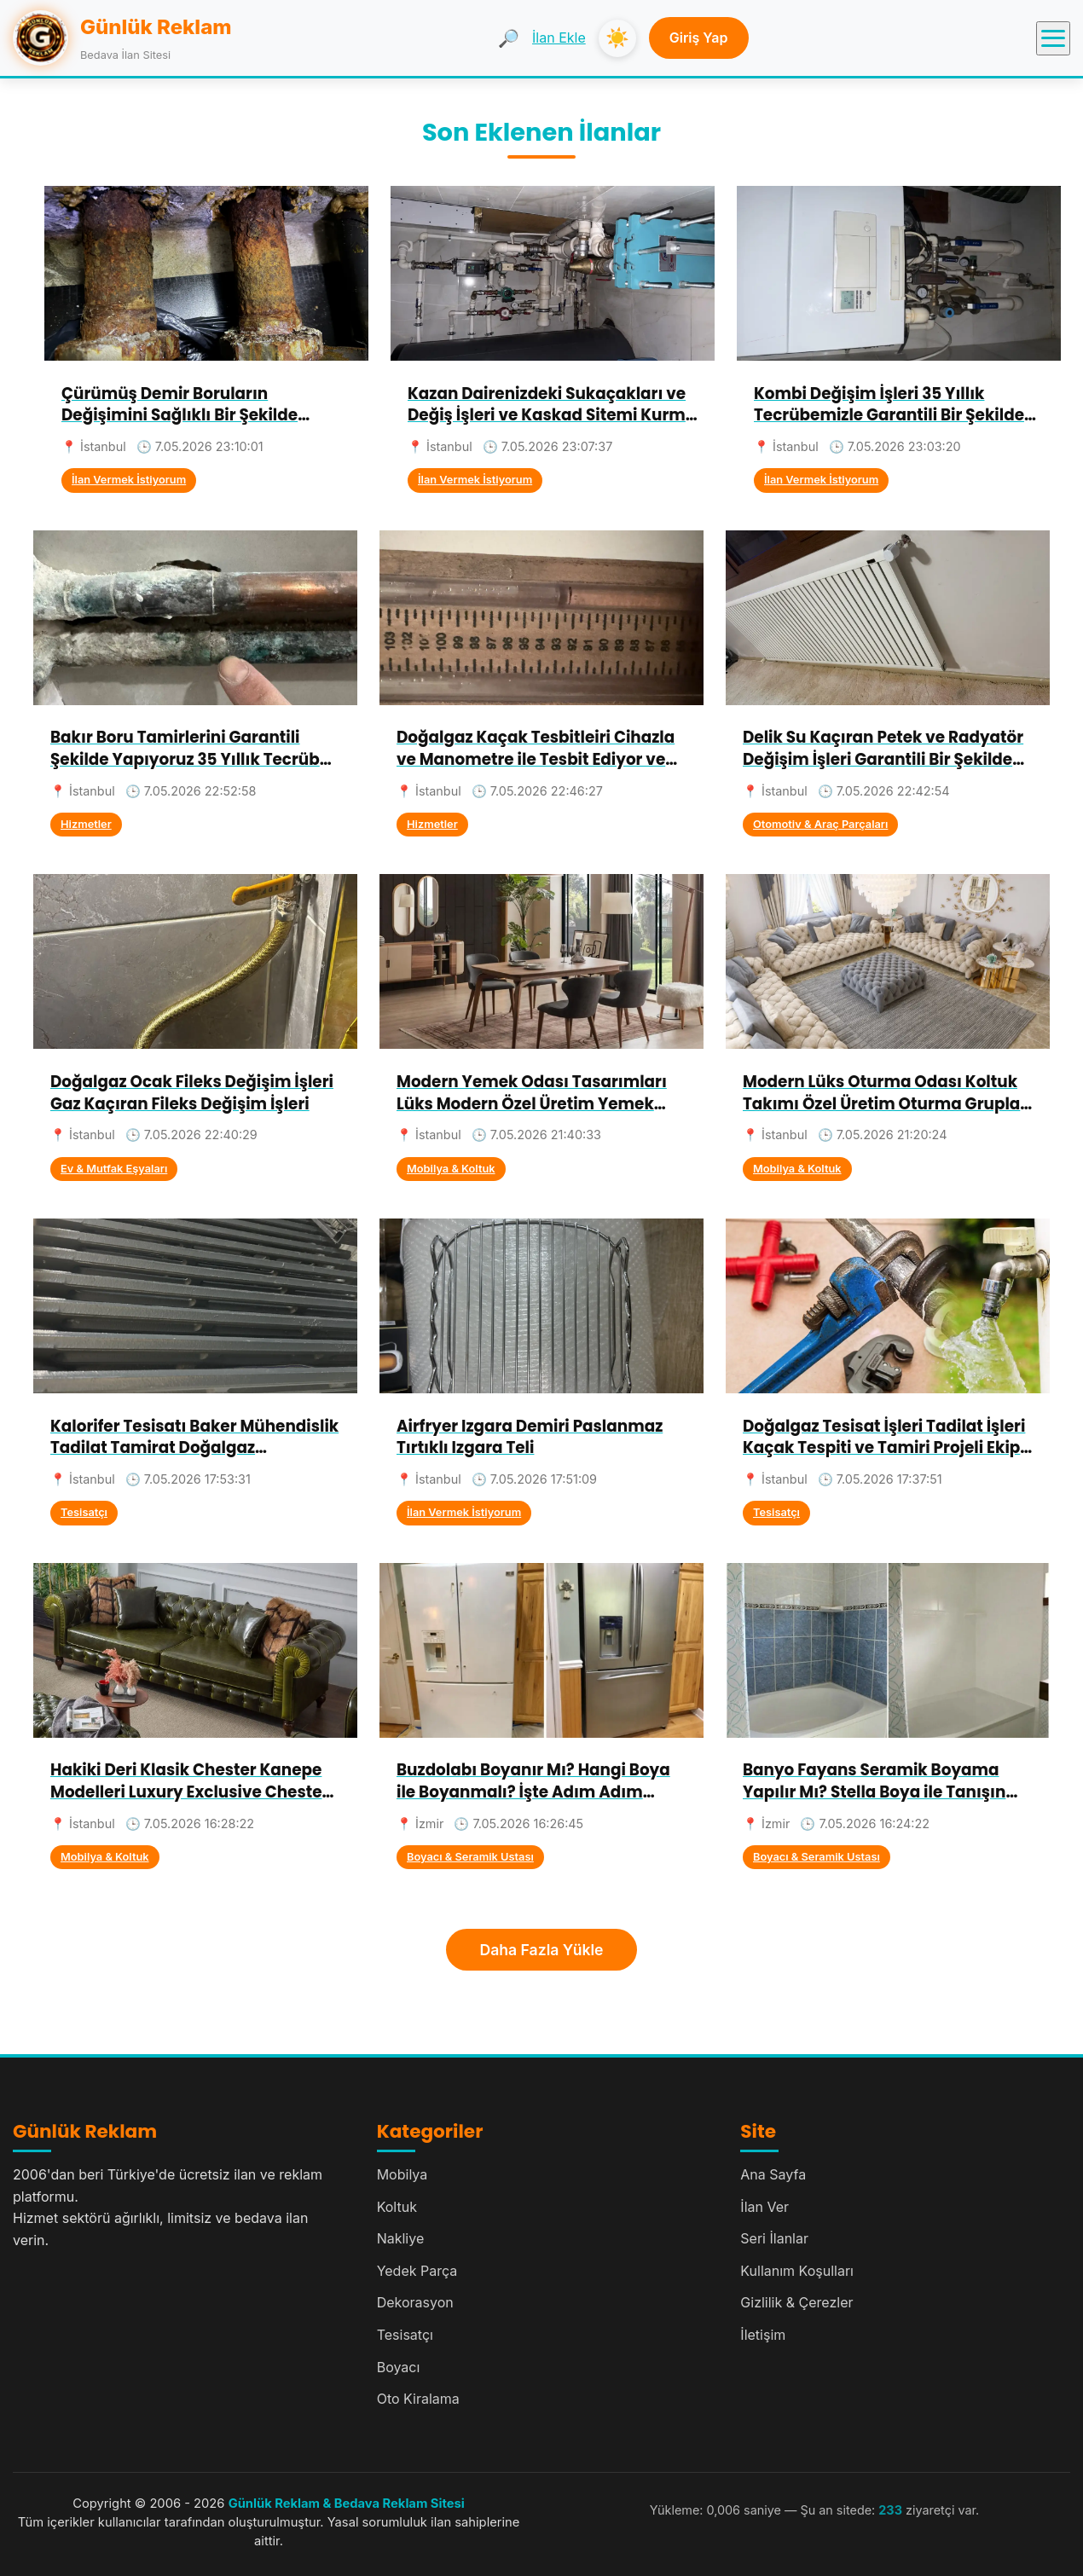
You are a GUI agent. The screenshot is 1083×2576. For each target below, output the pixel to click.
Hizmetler (86, 824)
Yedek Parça (417, 2270)
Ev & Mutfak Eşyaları (114, 1168)
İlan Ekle (559, 37)
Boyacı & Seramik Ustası (470, 1856)
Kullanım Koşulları (797, 2270)
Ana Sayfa (773, 2174)
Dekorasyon (415, 2302)
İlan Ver (764, 2206)
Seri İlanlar (774, 2238)
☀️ (617, 38)
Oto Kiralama (418, 2398)
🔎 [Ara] (508, 38)
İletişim (762, 2334)
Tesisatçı (84, 1512)
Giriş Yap (698, 37)
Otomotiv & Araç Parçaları (820, 824)
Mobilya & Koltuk (451, 1168)
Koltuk (397, 2206)
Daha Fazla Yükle (542, 1950)
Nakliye (401, 2238)
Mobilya (402, 2174)
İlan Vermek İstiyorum (129, 479)
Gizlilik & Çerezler (796, 2302)
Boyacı (398, 2367)
